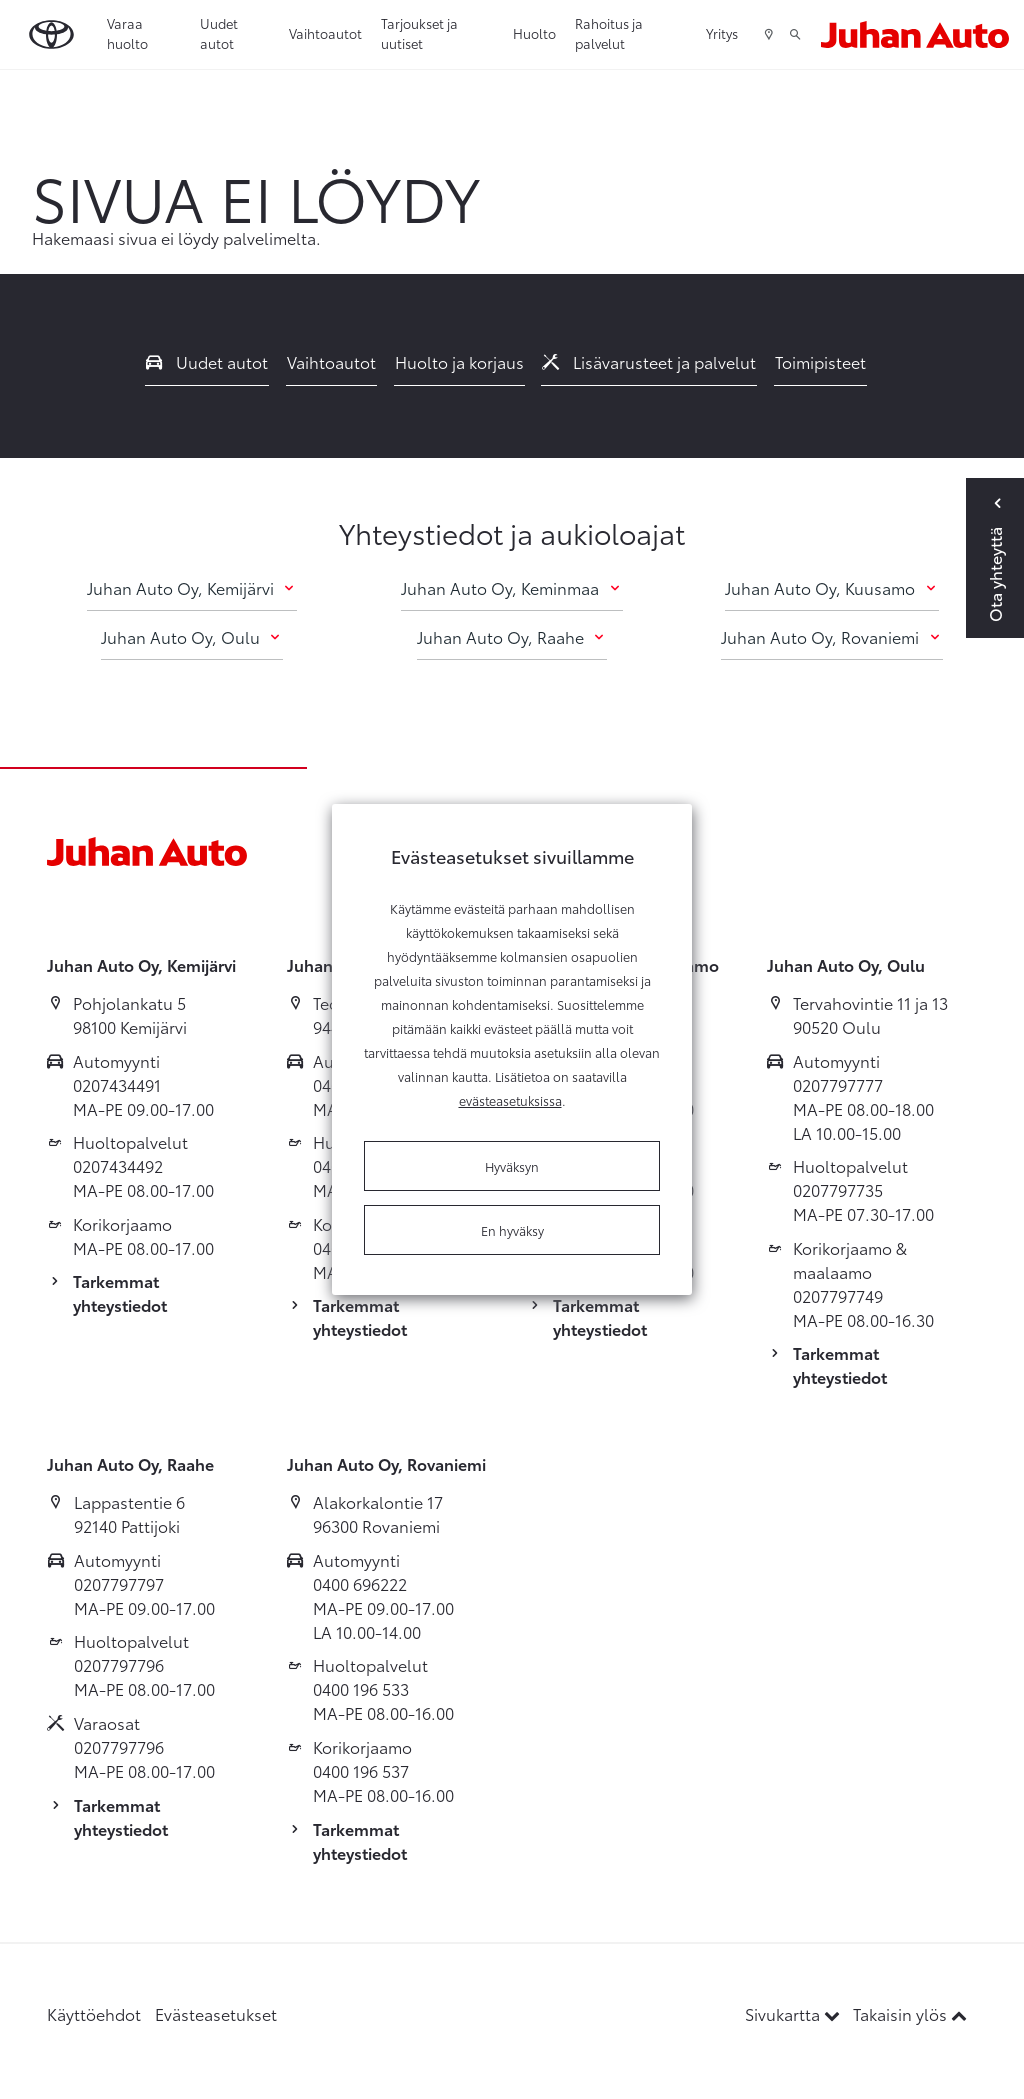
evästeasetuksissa (510, 1100)
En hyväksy (512, 1230)
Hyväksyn (512, 1166)
